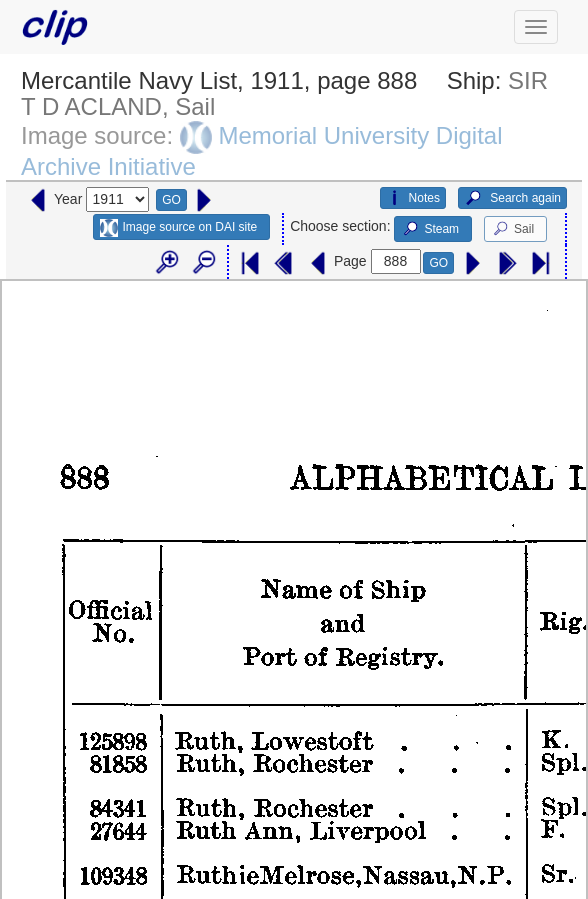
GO (171, 200)
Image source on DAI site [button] (178, 228)
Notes (413, 198)
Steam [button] (430, 229)
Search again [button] (512, 198)
